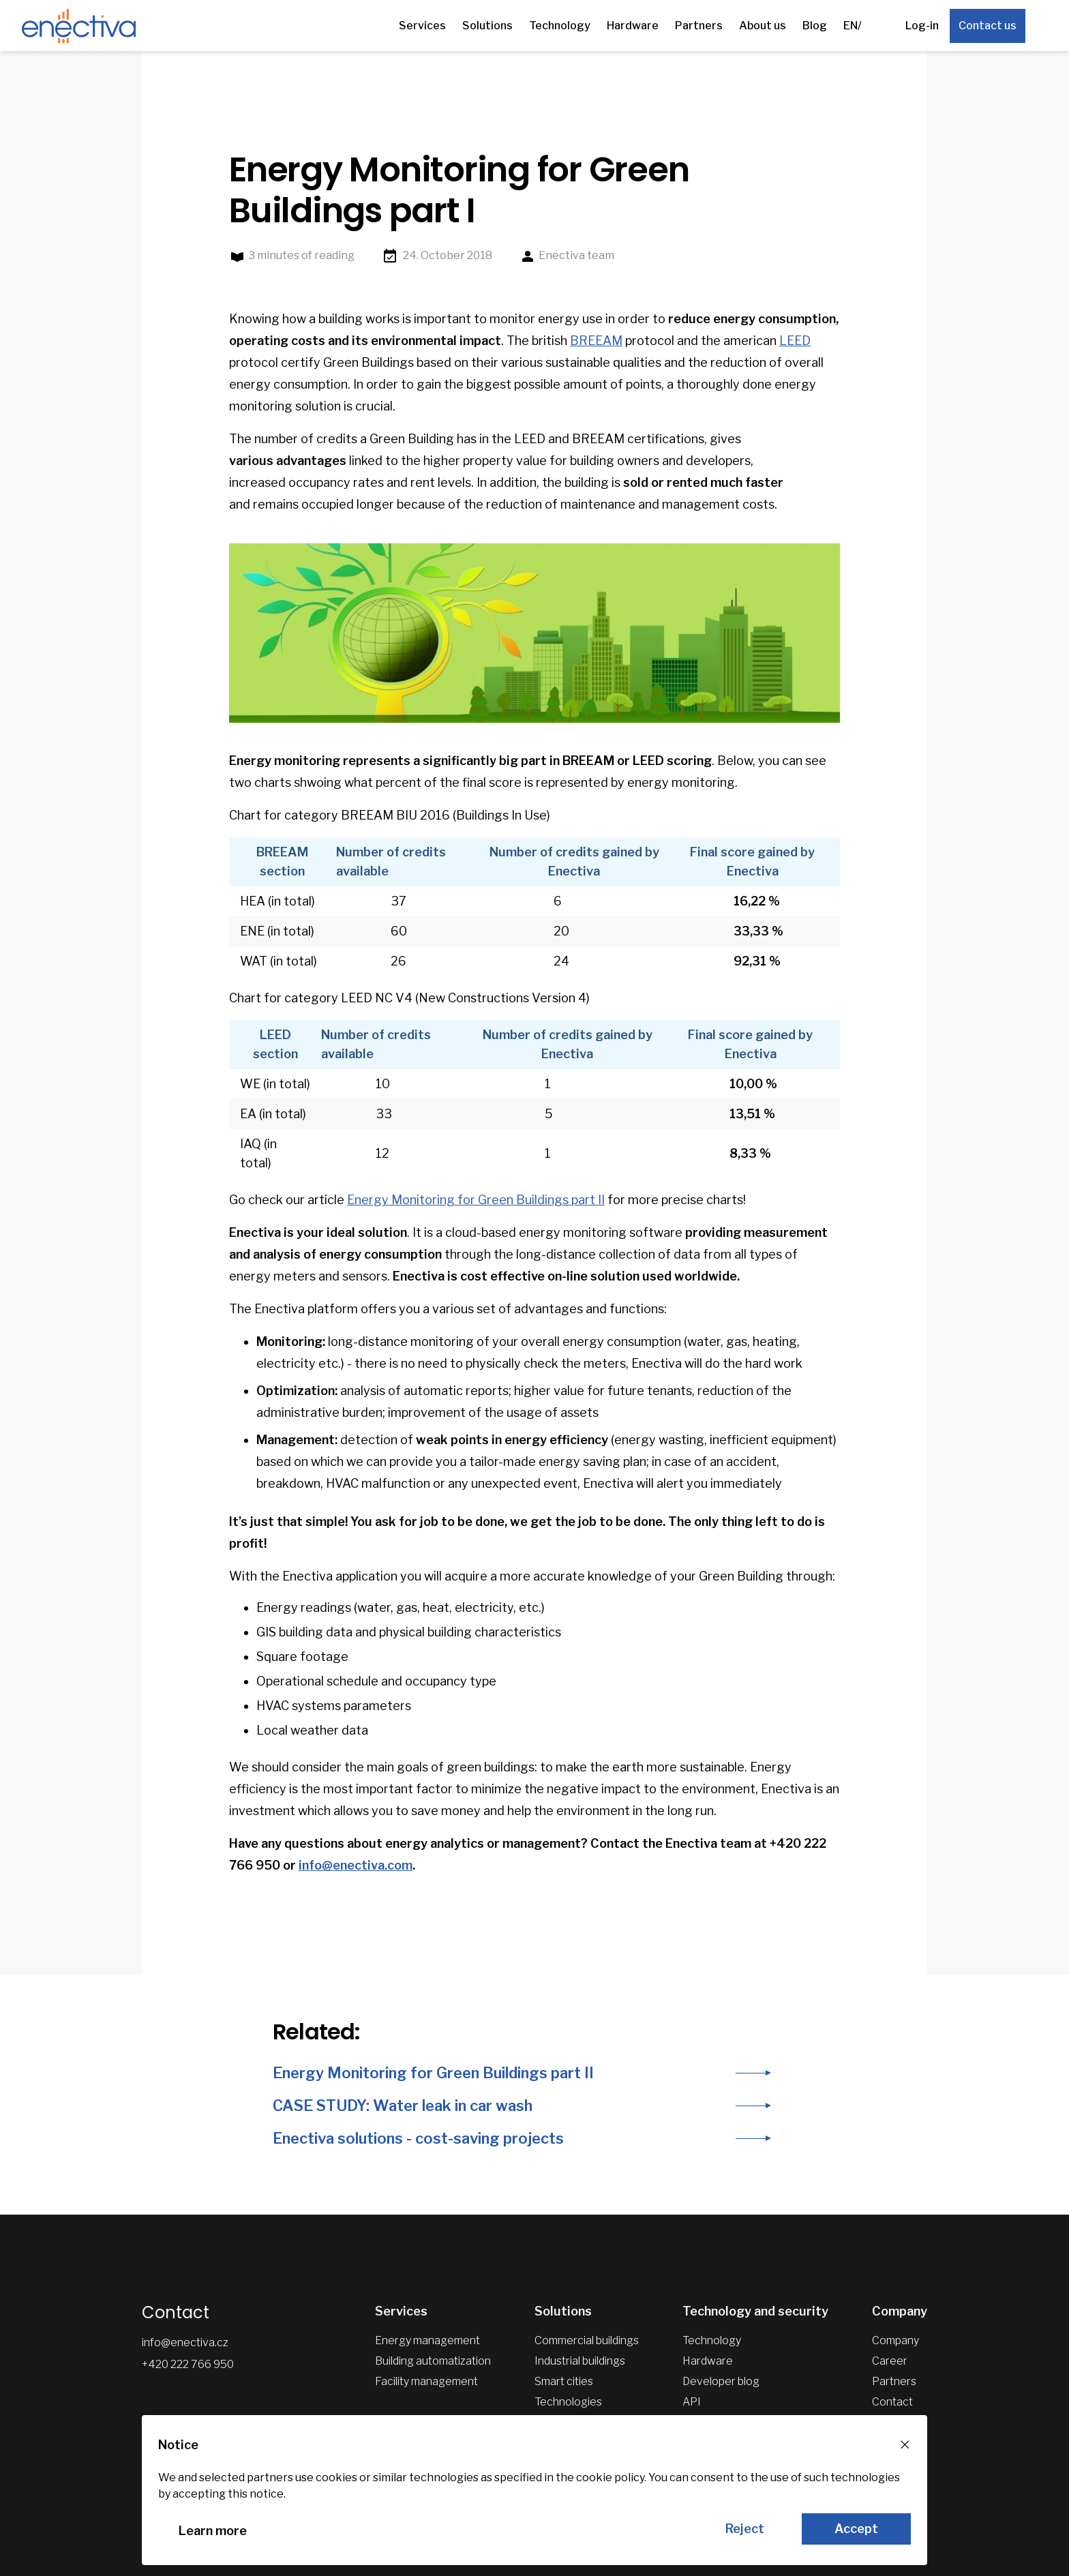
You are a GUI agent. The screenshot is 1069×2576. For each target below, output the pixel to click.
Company (895, 2340)
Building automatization (433, 2360)
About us (762, 25)
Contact (892, 2401)
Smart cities (563, 2381)
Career (889, 2360)
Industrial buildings (579, 2360)
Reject (744, 2528)
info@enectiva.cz (185, 2342)
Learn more (213, 2530)
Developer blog (720, 2381)
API (691, 2401)
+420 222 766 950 (188, 2364)
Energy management (427, 2340)
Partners (699, 25)
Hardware (633, 25)
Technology (559, 25)
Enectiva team (567, 256)
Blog (814, 25)
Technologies (568, 2401)
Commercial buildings (586, 2340)
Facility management (426, 2381)
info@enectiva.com (355, 1865)
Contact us (988, 25)
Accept (856, 2528)
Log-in (922, 25)
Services (422, 25)
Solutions (487, 25)
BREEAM (596, 340)
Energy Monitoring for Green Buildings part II (476, 1200)
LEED (795, 340)
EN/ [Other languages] (852, 25)
